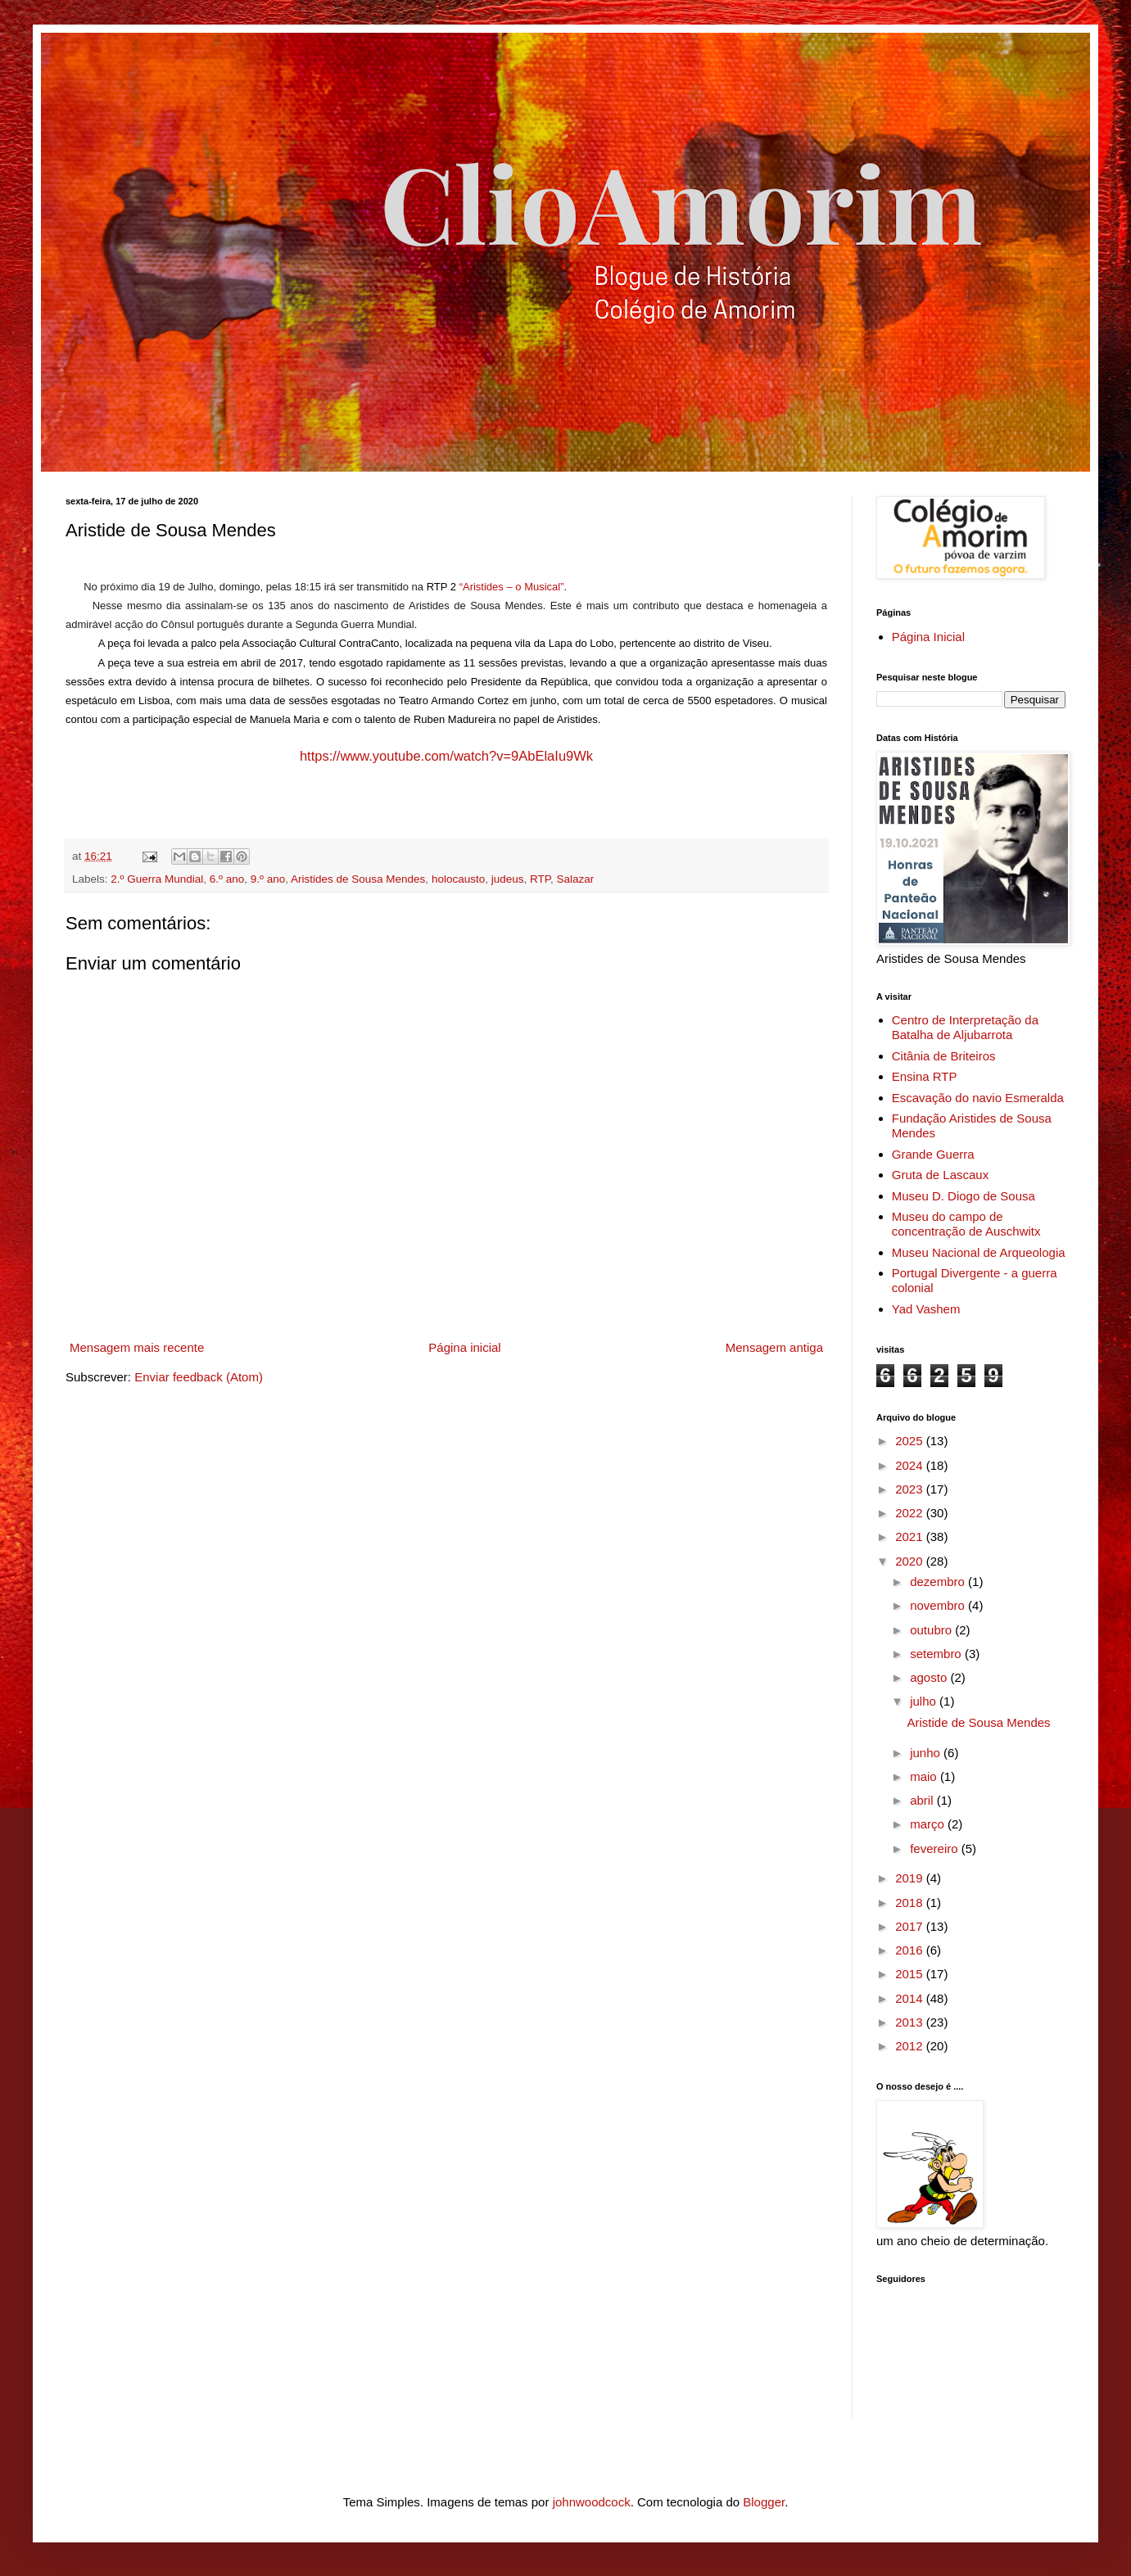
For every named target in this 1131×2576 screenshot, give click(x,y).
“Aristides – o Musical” (511, 587)
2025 (910, 1441)
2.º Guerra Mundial (157, 879)
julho (924, 1701)
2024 (910, 1465)
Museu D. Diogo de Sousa (963, 1196)
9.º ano (268, 879)
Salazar (576, 879)
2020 (910, 1561)
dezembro (939, 1582)
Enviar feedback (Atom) (198, 1377)
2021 (910, 1536)
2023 (910, 1489)
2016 (910, 1950)
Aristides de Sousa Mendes (358, 879)
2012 (910, 2046)
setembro (937, 1654)
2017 (910, 1926)
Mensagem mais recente (137, 1347)
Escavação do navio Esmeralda (978, 1098)
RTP (540, 879)
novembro (939, 1605)
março (929, 1824)
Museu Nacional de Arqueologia (978, 1252)
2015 (910, 1974)
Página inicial (464, 1347)
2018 (910, 1902)
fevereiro (935, 1848)
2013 (910, 2022)
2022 (910, 1513)
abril (923, 1800)
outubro (932, 1630)
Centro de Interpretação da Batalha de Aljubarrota (965, 1027)
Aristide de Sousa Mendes (979, 1722)
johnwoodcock (592, 2502)
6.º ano (227, 879)
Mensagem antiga (774, 1347)
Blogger (764, 2502)
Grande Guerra (933, 1154)
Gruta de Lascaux (940, 1175)
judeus (507, 879)
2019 (910, 1878)
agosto (930, 1677)
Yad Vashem (926, 1309)
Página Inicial (928, 637)
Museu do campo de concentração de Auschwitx (966, 1223)
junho (926, 1753)
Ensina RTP (924, 1076)
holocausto (458, 879)
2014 (910, 1998)
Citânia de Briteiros (944, 1056)
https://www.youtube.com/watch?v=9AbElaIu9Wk (446, 755)
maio (925, 1776)
